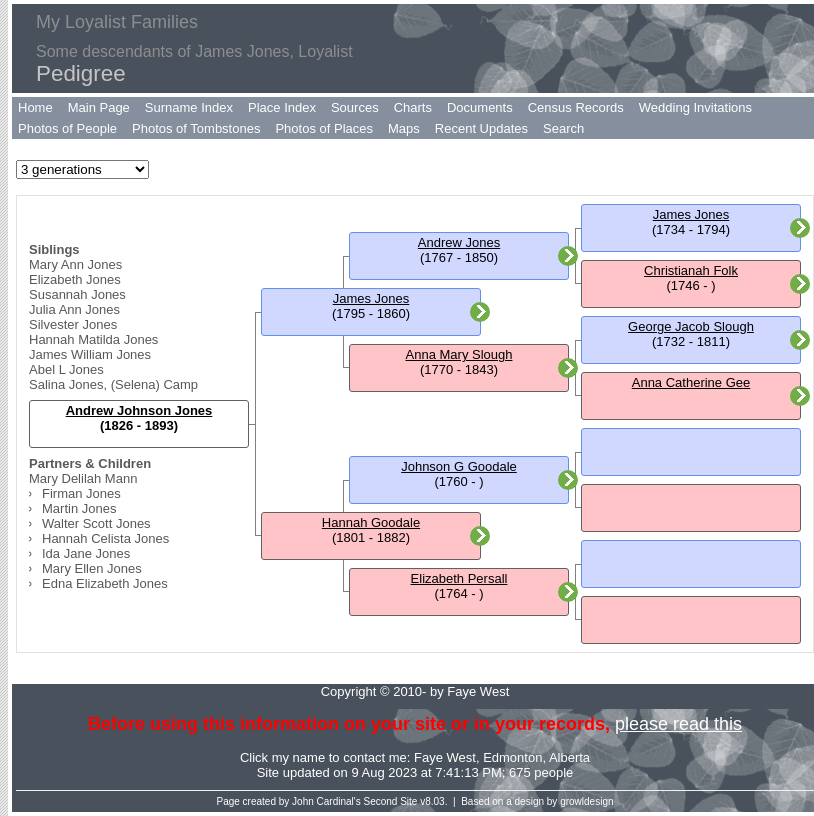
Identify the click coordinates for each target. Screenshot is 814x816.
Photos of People (67, 128)
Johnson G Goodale (459, 466)
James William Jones (90, 354)
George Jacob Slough (691, 326)
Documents (480, 107)
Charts (413, 107)
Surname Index (189, 107)
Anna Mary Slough (459, 354)
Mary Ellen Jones (92, 568)
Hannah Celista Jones (105, 538)
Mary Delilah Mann (83, 478)
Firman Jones (81, 493)
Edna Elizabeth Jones (105, 583)
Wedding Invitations (695, 107)
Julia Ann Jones (74, 309)
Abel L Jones (66, 369)
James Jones (371, 298)
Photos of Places (324, 128)
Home (35, 107)
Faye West (445, 757)
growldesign (586, 801)
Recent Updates (481, 128)
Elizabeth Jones (75, 279)
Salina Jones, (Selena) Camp (113, 384)
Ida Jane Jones (86, 553)
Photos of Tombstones (196, 128)
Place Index (282, 107)
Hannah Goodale (371, 522)
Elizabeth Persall (459, 578)
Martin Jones (79, 508)
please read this (678, 724)
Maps (404, 128)
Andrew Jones (459, 242)
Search (563, 128)
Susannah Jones (77, 294)
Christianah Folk (691, 270)
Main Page (99, 107)
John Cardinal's (326, 801)
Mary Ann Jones (75, 264)
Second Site (391, 801)
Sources (355, 107)
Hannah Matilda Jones (93, 339)
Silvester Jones (73, 324)
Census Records (576, 107)
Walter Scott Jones (96, 523)
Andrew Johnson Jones (139, 410)
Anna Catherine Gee (691, 382)
